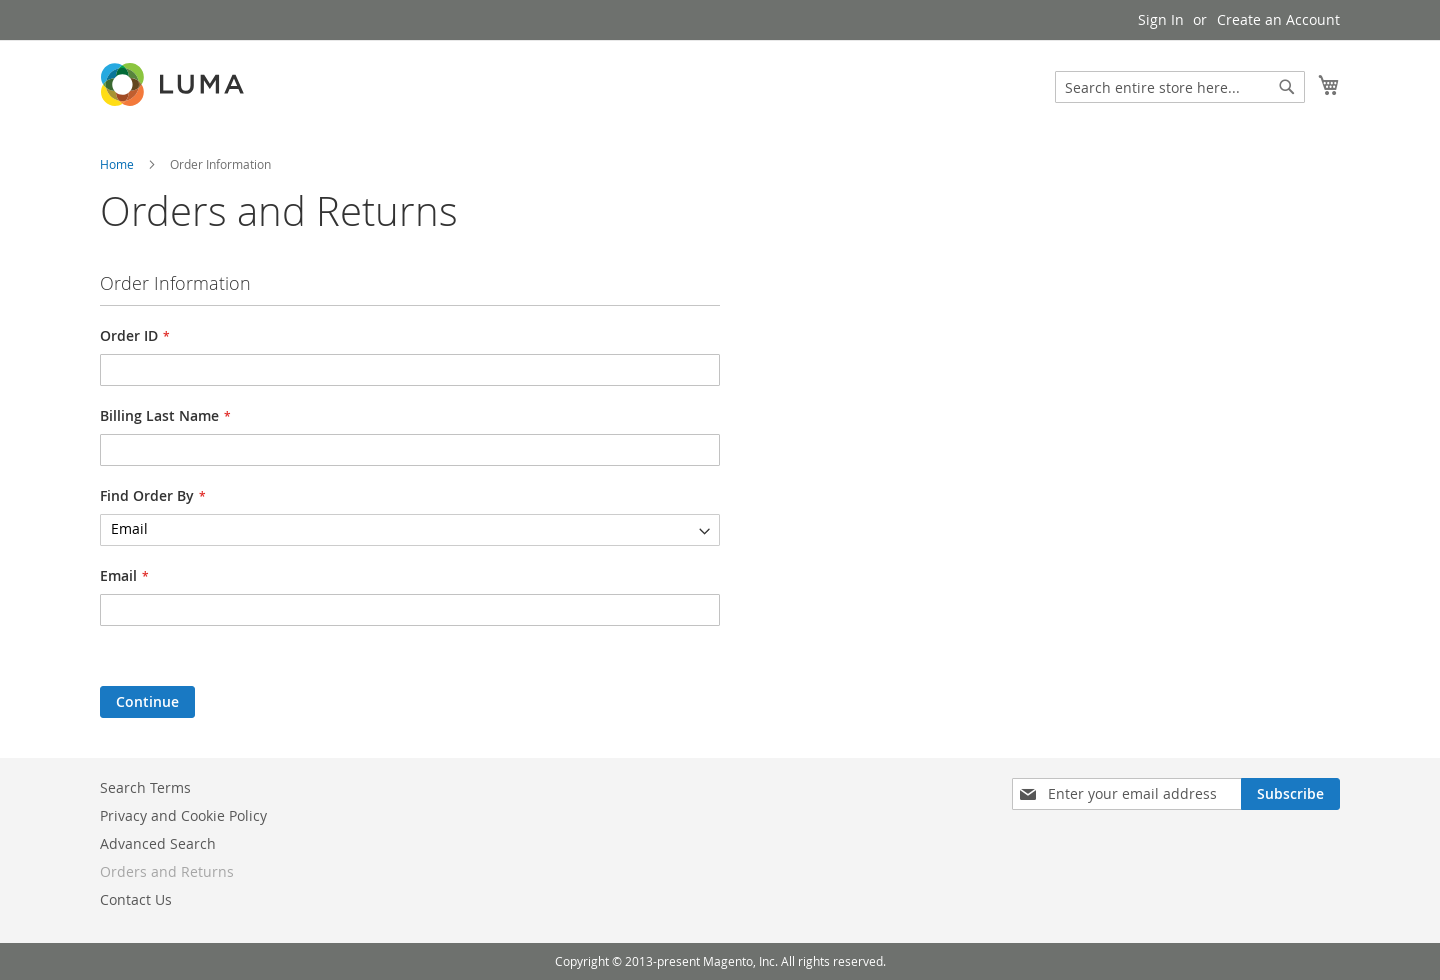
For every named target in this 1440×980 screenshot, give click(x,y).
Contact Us (136, 899)
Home (118, 164)
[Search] (1287, 87)
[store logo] (174, 84)
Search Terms (145, 787)
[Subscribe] (1290, 794)
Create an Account (1278, 19)
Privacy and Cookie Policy (183, 815)
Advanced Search (158, 843)
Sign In (1161, 19)
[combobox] (1180, 87)
